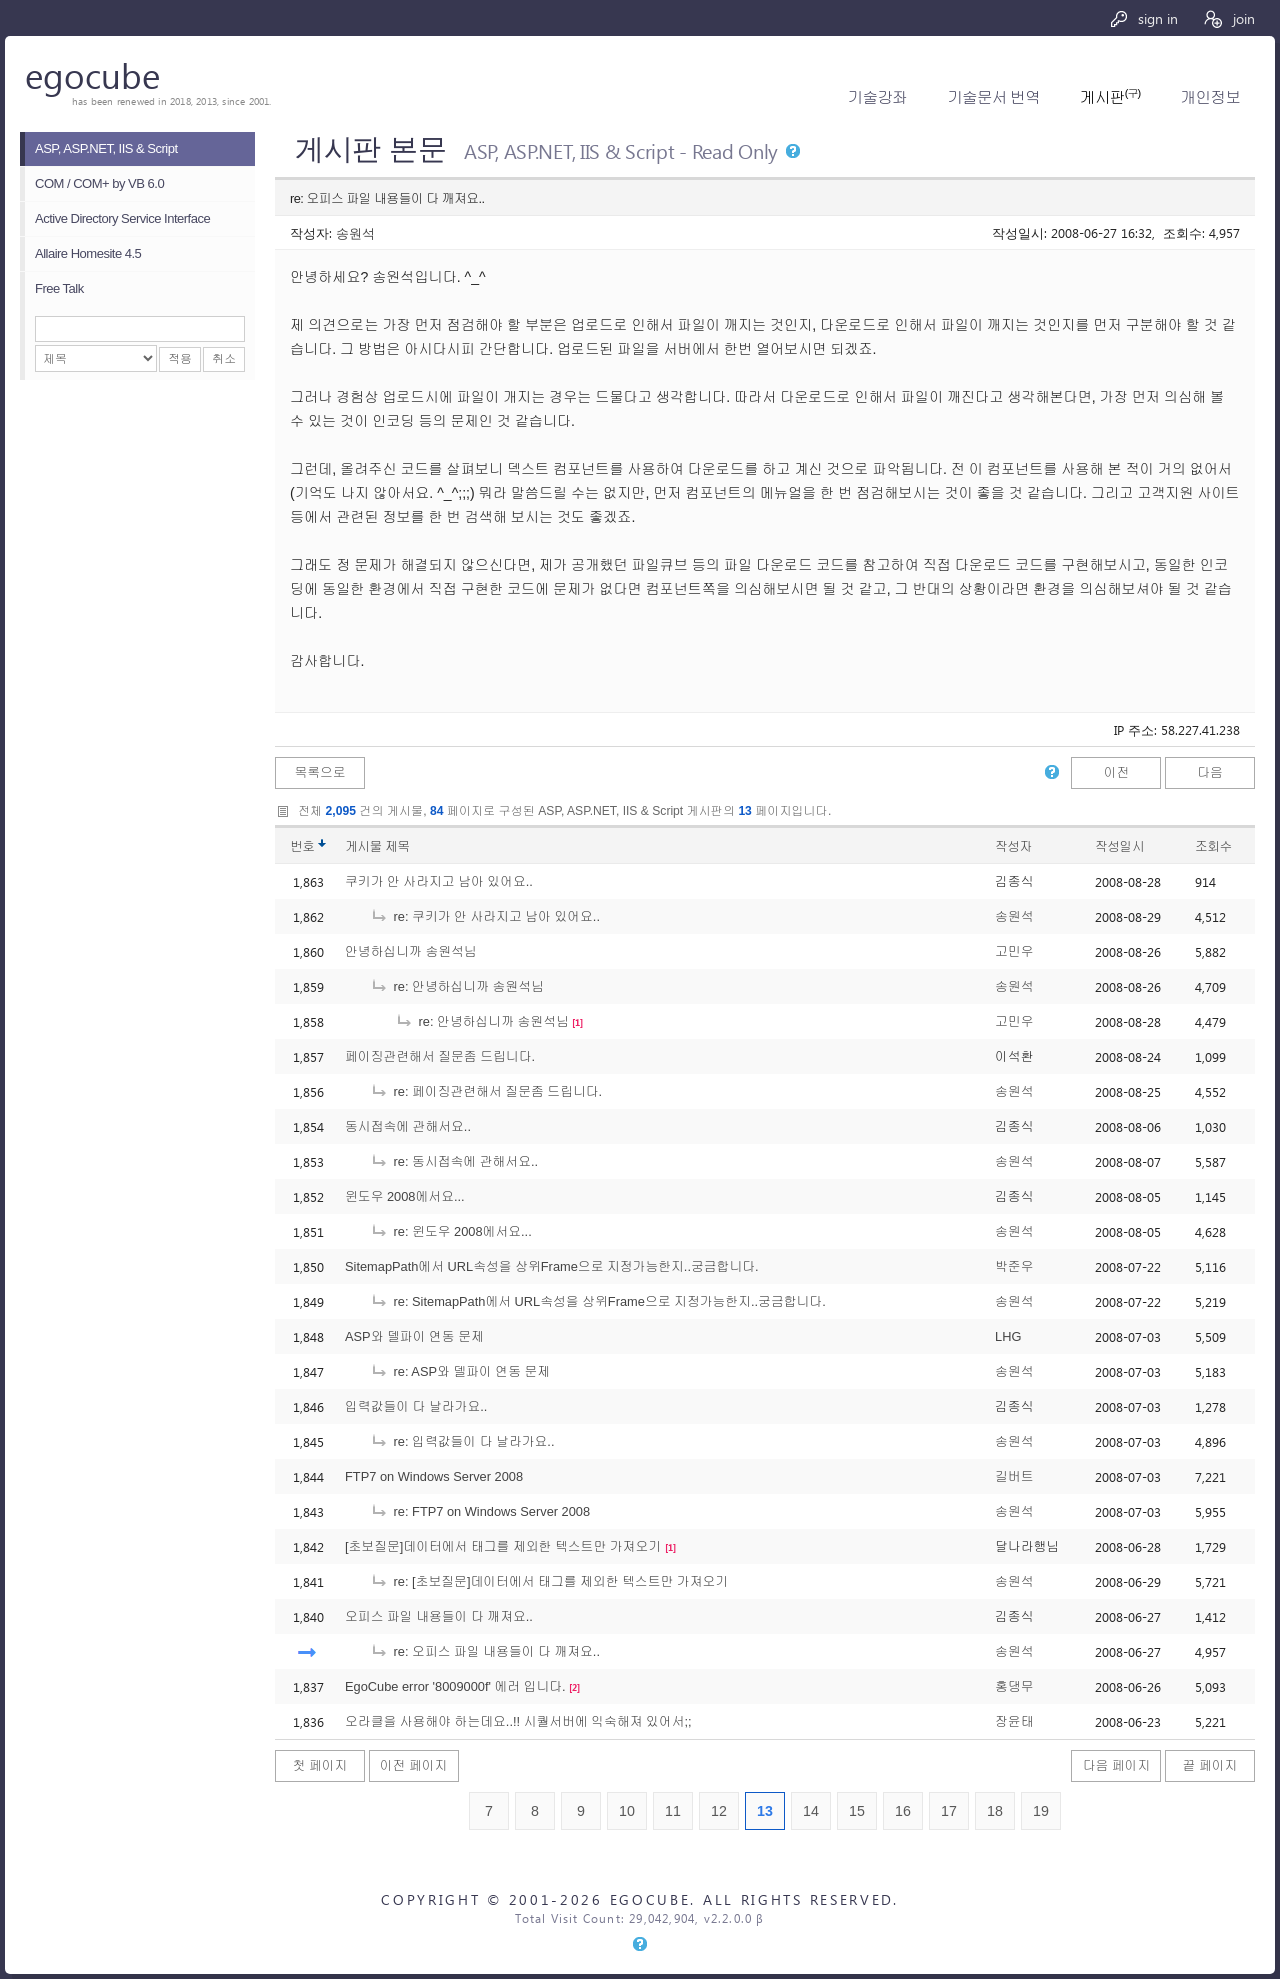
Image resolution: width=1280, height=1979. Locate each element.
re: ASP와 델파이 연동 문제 (460, 1371)
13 (765, 1811)
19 (1041, 1811)
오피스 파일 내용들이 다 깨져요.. (439, 1616)
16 (903, 1811)
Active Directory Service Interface (122, 218)
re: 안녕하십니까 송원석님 (457, 986)
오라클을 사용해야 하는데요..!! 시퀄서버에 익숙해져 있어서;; (518, 1721)
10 (627, 1811)
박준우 (1014, 1266)
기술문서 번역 (993, 97)
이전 (1117, 772)
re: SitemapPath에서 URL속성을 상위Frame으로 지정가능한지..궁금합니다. (598, 1301)
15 (857, 1811)
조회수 (1213, 846)
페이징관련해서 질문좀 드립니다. (440, 1056)
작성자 (1013, 846)
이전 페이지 (414, 1765)
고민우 (1014, 951)
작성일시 (1119, 846)
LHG (1008, 1336)
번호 (302, 846)
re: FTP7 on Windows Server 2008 (480, 1511)
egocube (92, 74)
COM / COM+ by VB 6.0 (99, 183)
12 (719, 1811)
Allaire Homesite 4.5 (88, 253)
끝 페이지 (1210, 1765)
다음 (1210, 772)
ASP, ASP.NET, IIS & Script (106, 148)
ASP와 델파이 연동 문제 (414, 1336)
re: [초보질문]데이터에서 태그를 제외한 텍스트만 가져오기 (549, 1581)
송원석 (355, 232)
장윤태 (1014, 1721)
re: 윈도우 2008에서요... (451, 1231)
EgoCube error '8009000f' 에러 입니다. (455, 1686)
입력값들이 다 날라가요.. (416, 1406)
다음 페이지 (1117, 1765)
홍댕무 (1014, 1686)
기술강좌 (877, 97)
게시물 (377, 846)
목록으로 (319, 772)
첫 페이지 (320, 1765)
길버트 (1014, 1476)
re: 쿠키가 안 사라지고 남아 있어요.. (485, 916)
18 (995, 1811)
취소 (224, 359)
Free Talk (59, 288)
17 (949, 1811)
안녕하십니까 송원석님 (411, 951)
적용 (180, 359)
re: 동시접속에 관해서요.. (454, 1161)
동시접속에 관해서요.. (408, 1126)
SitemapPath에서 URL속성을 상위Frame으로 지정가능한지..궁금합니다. (552, 1266)
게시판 (1110, 97)
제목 (397, 846)
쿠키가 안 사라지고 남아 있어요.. (439, 881)
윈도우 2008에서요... (405, 1196)
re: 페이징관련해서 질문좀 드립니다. (486, 1091)
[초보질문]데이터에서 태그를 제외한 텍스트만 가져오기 (503, 1546)
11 (673, 1811)
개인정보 (1210, 97)
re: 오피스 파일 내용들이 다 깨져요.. (485, 1651)
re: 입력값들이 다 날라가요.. (462, 1441)
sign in (1143, 18)
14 (811, 1811)
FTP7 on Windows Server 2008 (434, 1476)
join (1228, 18)
